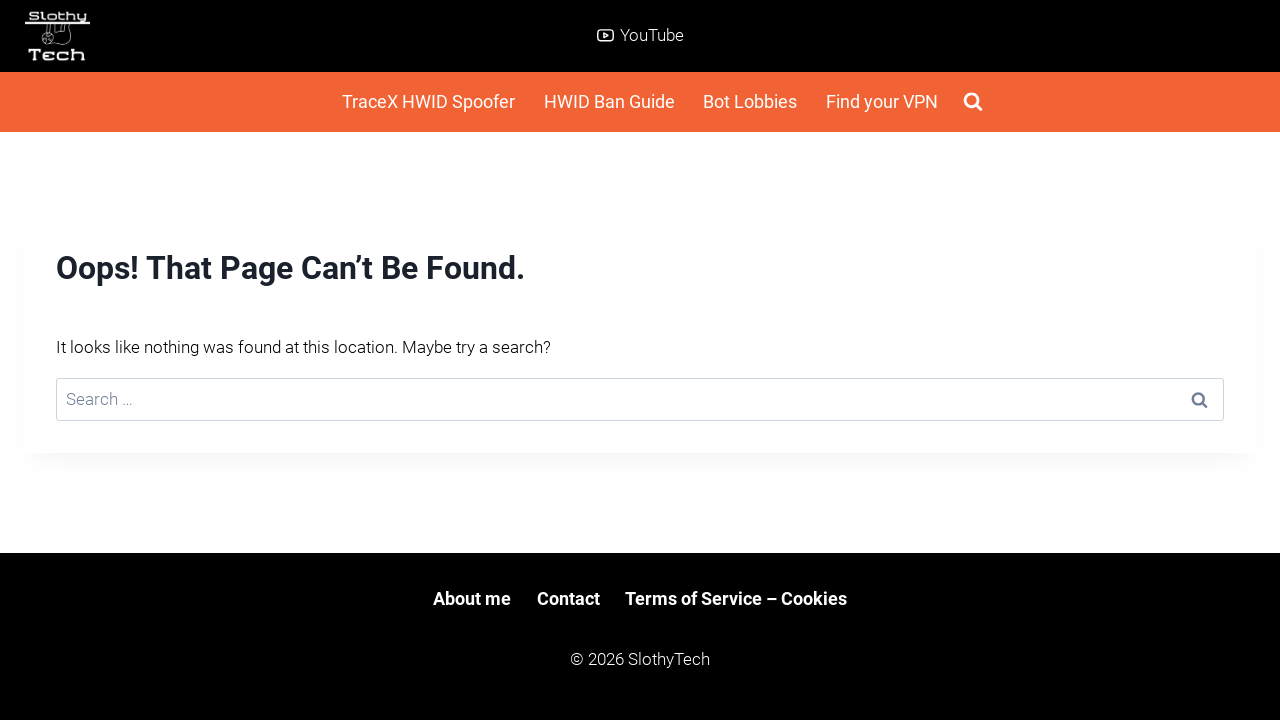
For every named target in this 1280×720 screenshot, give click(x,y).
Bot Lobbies (750, 101)
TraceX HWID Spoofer (428, 101)
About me (472, 598)
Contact (568, 598)
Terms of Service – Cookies (736, 598)
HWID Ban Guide (609, 101)
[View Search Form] (973, 102)
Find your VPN (882, 101)
